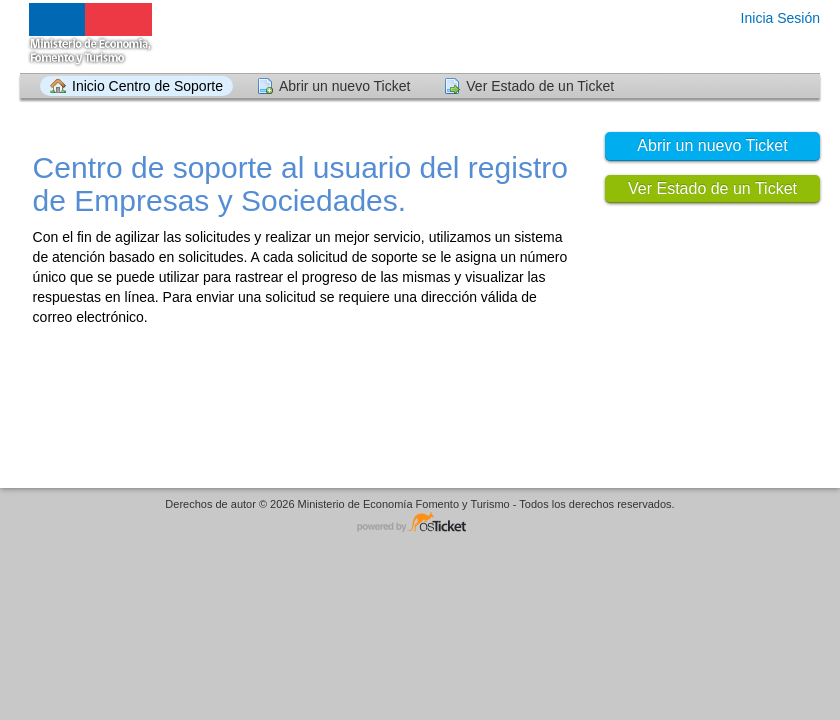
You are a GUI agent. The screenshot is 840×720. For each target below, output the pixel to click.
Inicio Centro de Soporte (147, 86)
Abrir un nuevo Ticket (345, 86)
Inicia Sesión (780, 18)
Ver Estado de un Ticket (540, 86)
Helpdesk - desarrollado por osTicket (420, 523)
